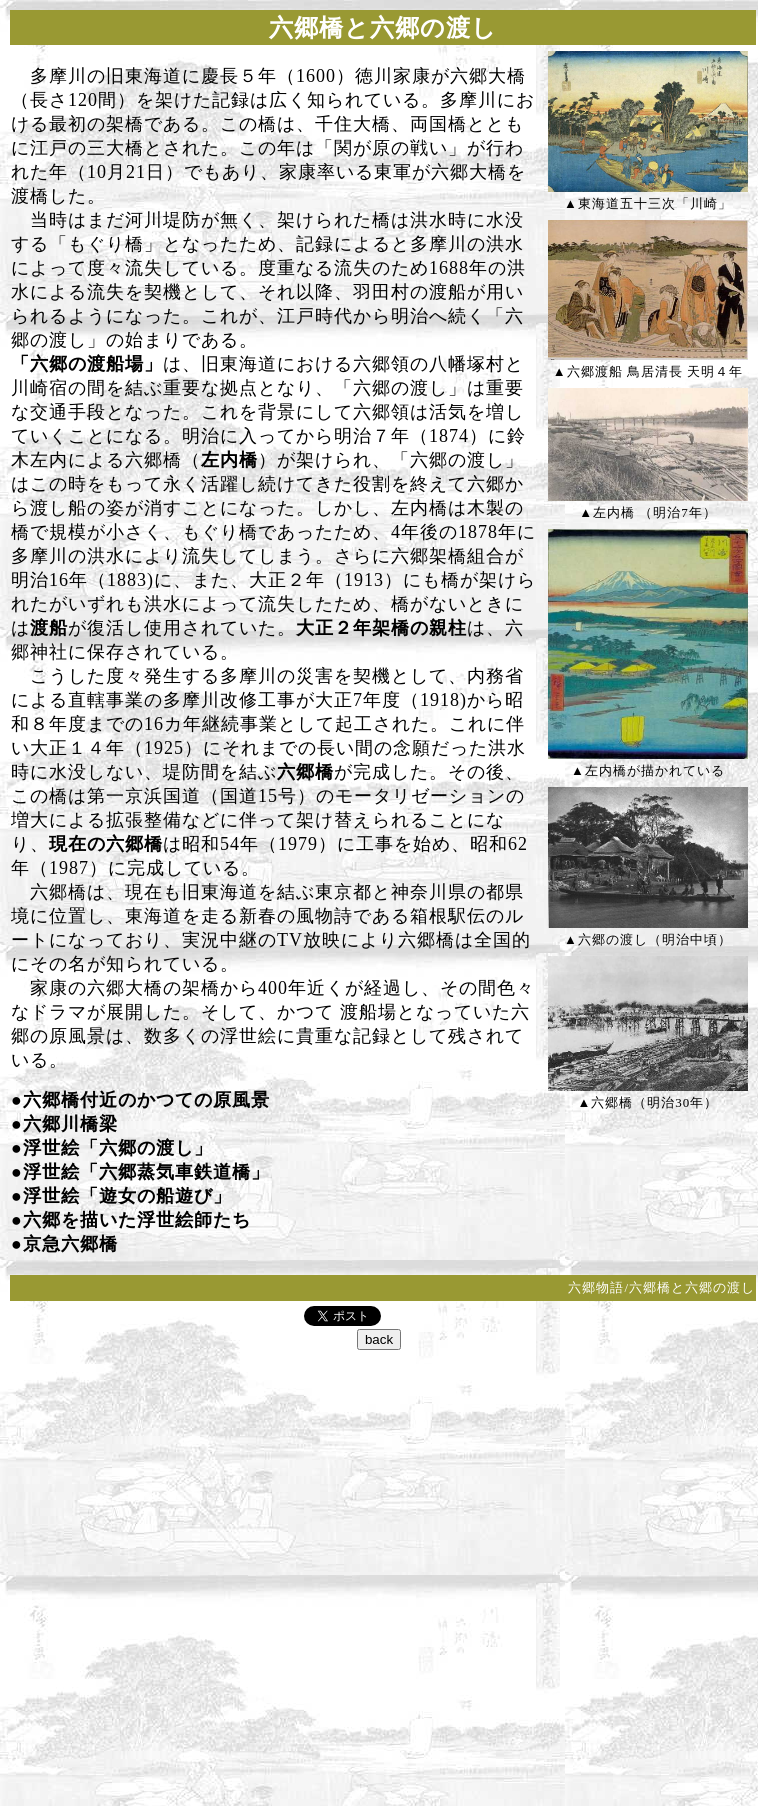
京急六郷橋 (70, 1244)
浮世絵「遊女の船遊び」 (127, 1196)
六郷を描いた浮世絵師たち (137, 1220)
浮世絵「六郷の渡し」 (118, 1148)
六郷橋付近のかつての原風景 (146, 1100)
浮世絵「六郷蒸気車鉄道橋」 (146, 1172)
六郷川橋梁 (70, 1124)
